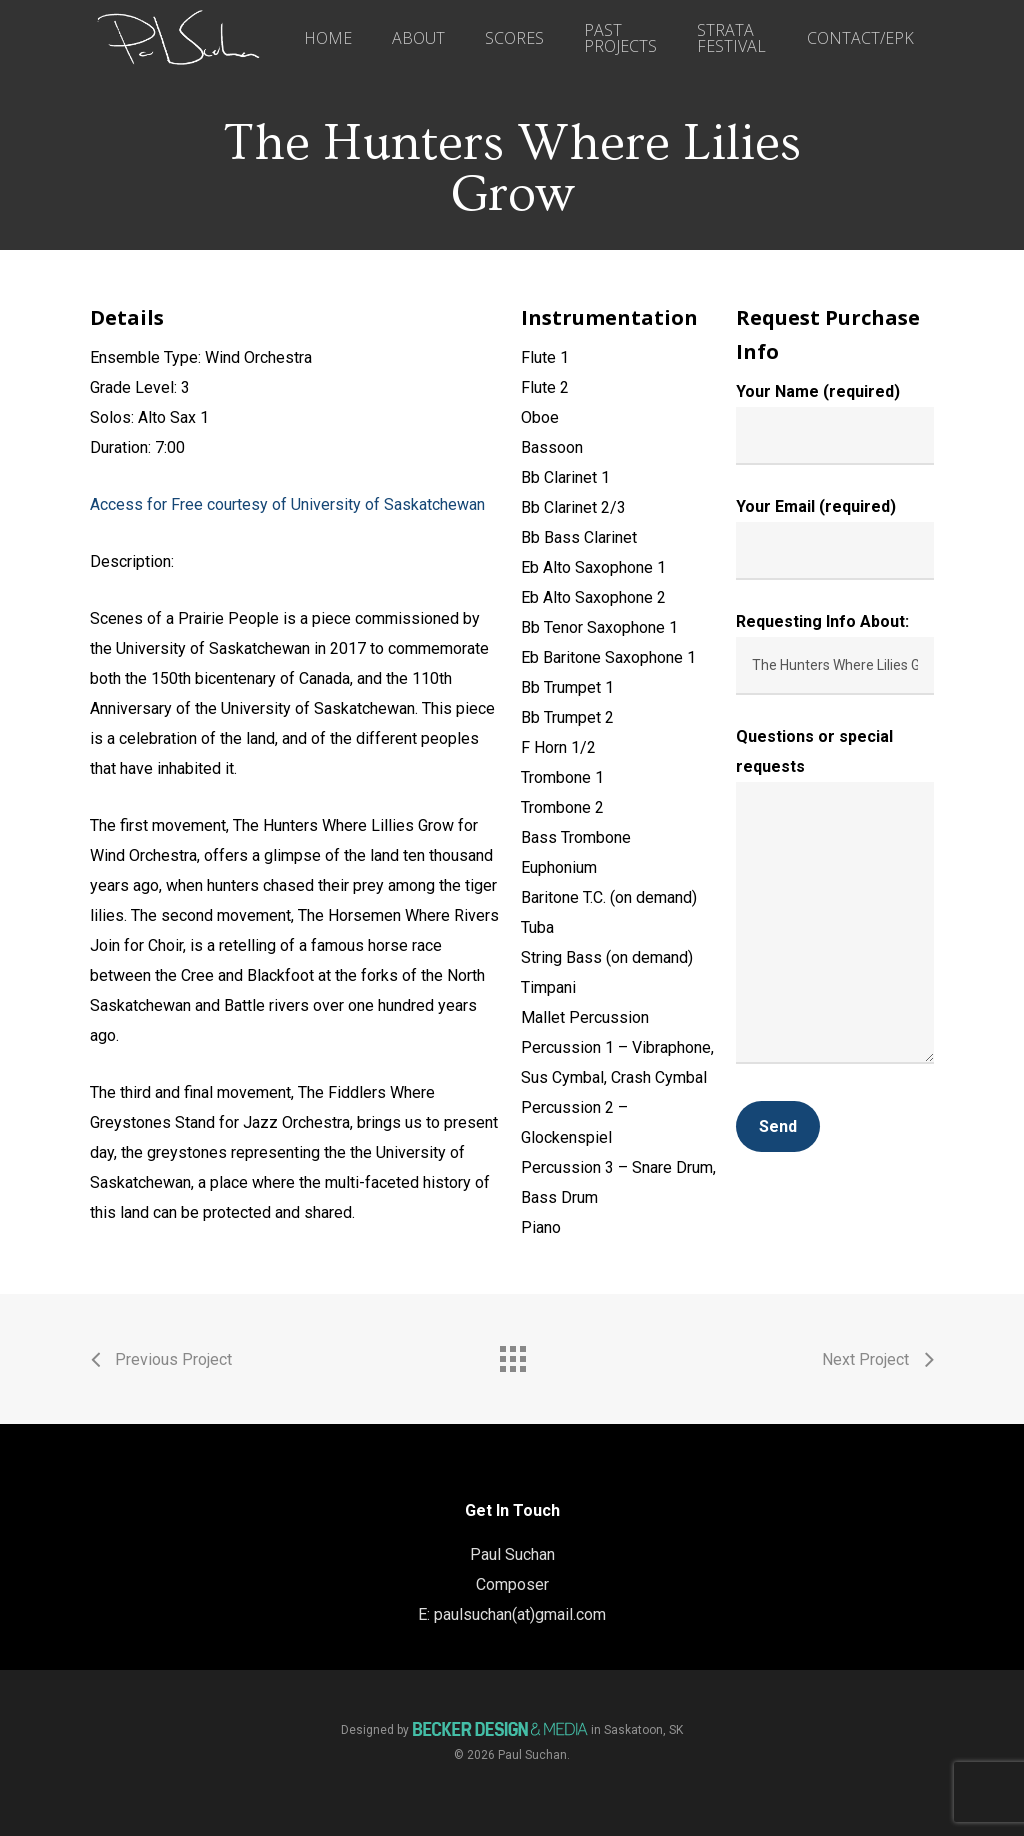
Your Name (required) (835, 423)
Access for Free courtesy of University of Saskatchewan (287, 504)
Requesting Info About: (835, 653)
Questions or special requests (835, 900)
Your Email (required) (835, 538)
